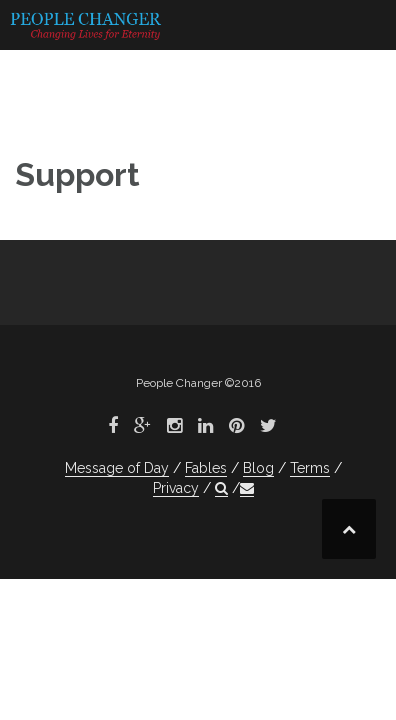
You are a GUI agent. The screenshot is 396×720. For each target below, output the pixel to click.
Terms (310, 468)
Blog (258, 468)
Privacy (176, 488)
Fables (206, 468)
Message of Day (117, 468)
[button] (221, 488)
